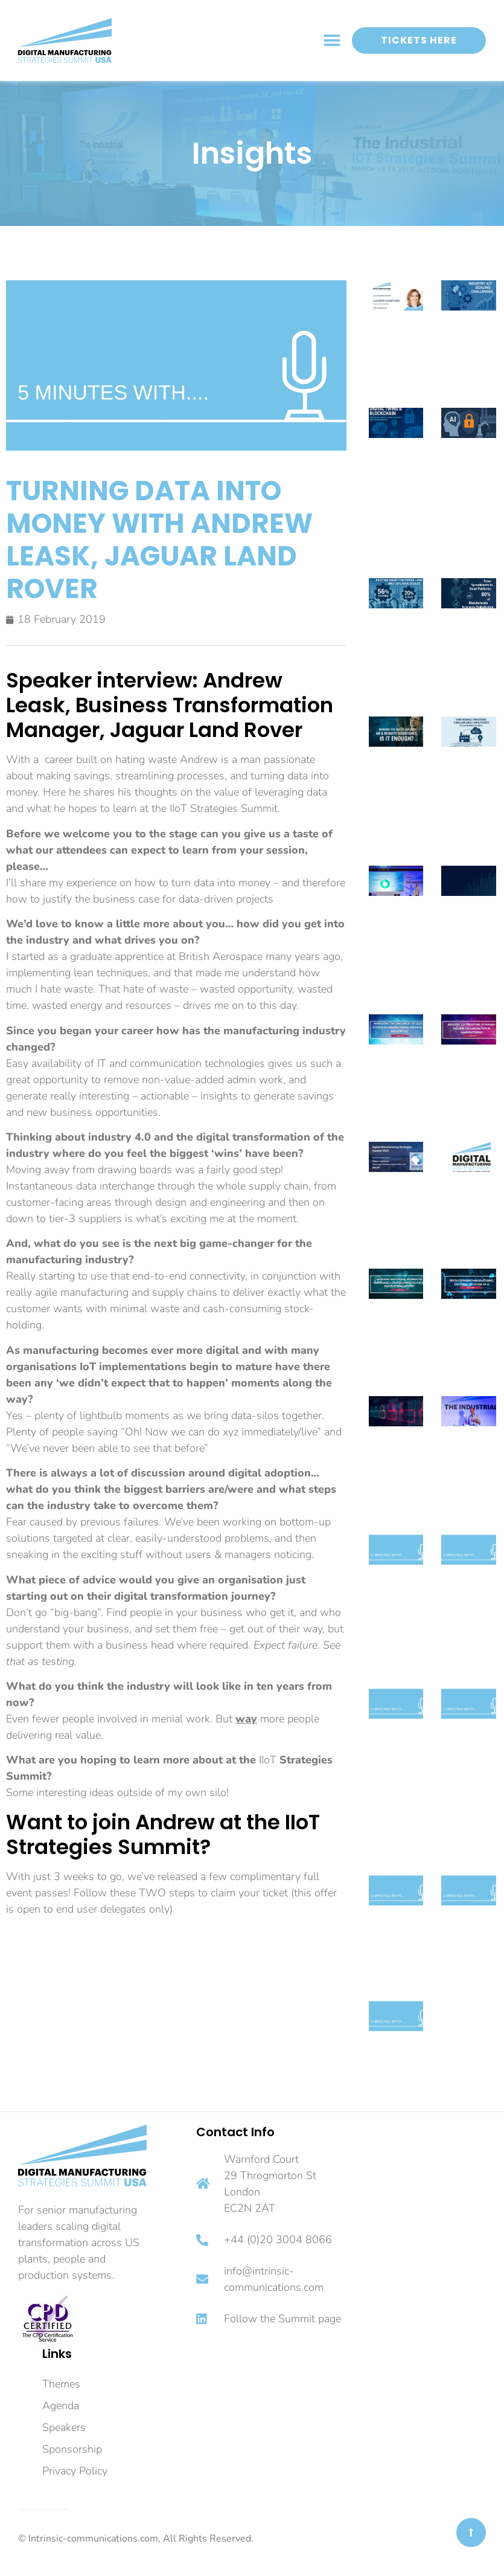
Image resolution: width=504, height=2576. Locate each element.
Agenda (60, 2405)
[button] (332, 40)
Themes (61, 2384)
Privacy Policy (74, 2471)
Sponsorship (72, 2449)
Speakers (64, 2427)
